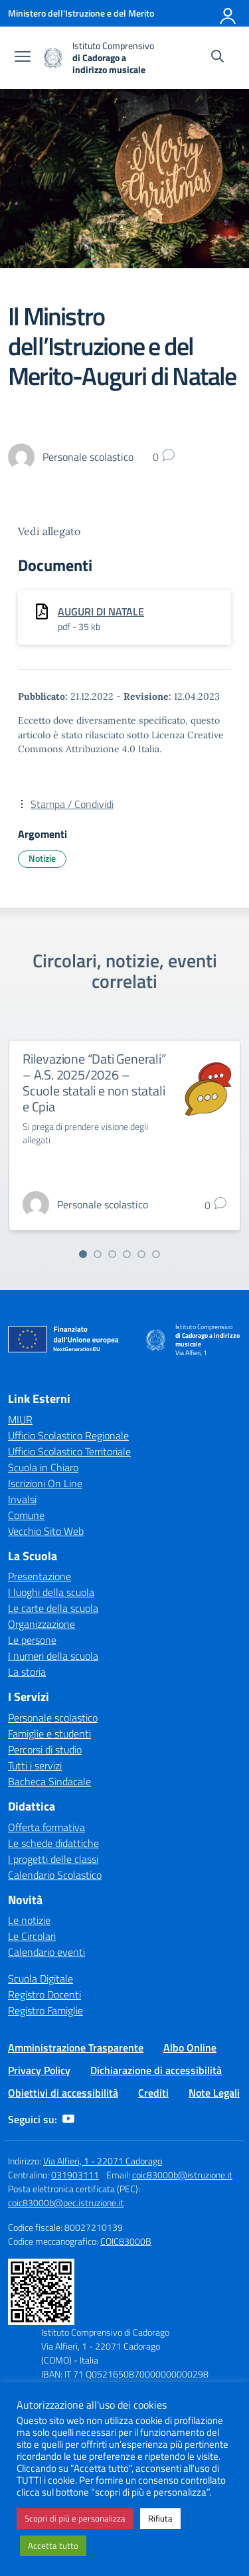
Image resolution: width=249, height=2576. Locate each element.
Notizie (42, 858)
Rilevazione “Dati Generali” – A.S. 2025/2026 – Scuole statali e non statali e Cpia (95, 1082)
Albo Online (189, 2047)
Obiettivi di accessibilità (63, 2093)
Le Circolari (32, 1936)
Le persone (32, 1640)
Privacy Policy (39, 2070)
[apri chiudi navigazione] (23, 58)
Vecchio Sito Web (46, 1531)
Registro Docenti (44, 1994)
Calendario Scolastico (55, 1875)
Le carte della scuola (53, 1608)
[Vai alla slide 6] (156, 1254)
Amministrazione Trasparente (75, 2047)
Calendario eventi (46, 1952)
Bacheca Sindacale (49, 1781)
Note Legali (214, 2093)
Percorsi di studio (45, 1749)
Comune (26, 1515)
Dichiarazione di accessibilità (156, 2070)
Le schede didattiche (53, 1843)
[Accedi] (228, 13)
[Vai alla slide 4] (127, 1254)
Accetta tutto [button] (53, 2545)
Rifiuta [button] (160, 2518)
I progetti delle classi (53, 1859)
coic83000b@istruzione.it (182, 2175)
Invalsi (22, 1499)
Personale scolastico (53, 1718)
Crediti (153, 2093)
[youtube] (68, 2119)
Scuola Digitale (40, 1978)
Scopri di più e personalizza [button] (75, 2518)
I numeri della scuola (53, 1656)
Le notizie (29, 1920)
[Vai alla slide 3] (112, 1254)
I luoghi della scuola (51, 1592)
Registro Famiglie (45, 2010)
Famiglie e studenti (49, 1733)
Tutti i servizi (35, 1765)
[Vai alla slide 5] (141, 1254)
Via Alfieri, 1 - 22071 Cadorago (102, 2161)
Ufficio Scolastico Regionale (68, 1435)
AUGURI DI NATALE (101, 611)
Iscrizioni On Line (45, 1483)
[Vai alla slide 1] (83, 1254)
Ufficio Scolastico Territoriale (69, 1451)
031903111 (75, 2175)
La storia (27, 1672)
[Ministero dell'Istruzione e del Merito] (81, 13)
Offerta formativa (46, 1827)
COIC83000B (125, 2241)
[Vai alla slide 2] (98, 1254)
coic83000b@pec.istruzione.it (66, 2203)
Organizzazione (41, 1624)
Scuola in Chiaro (43, 1467)
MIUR (20, 1419)
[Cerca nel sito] (217, 57)
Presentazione (39, 1576)
